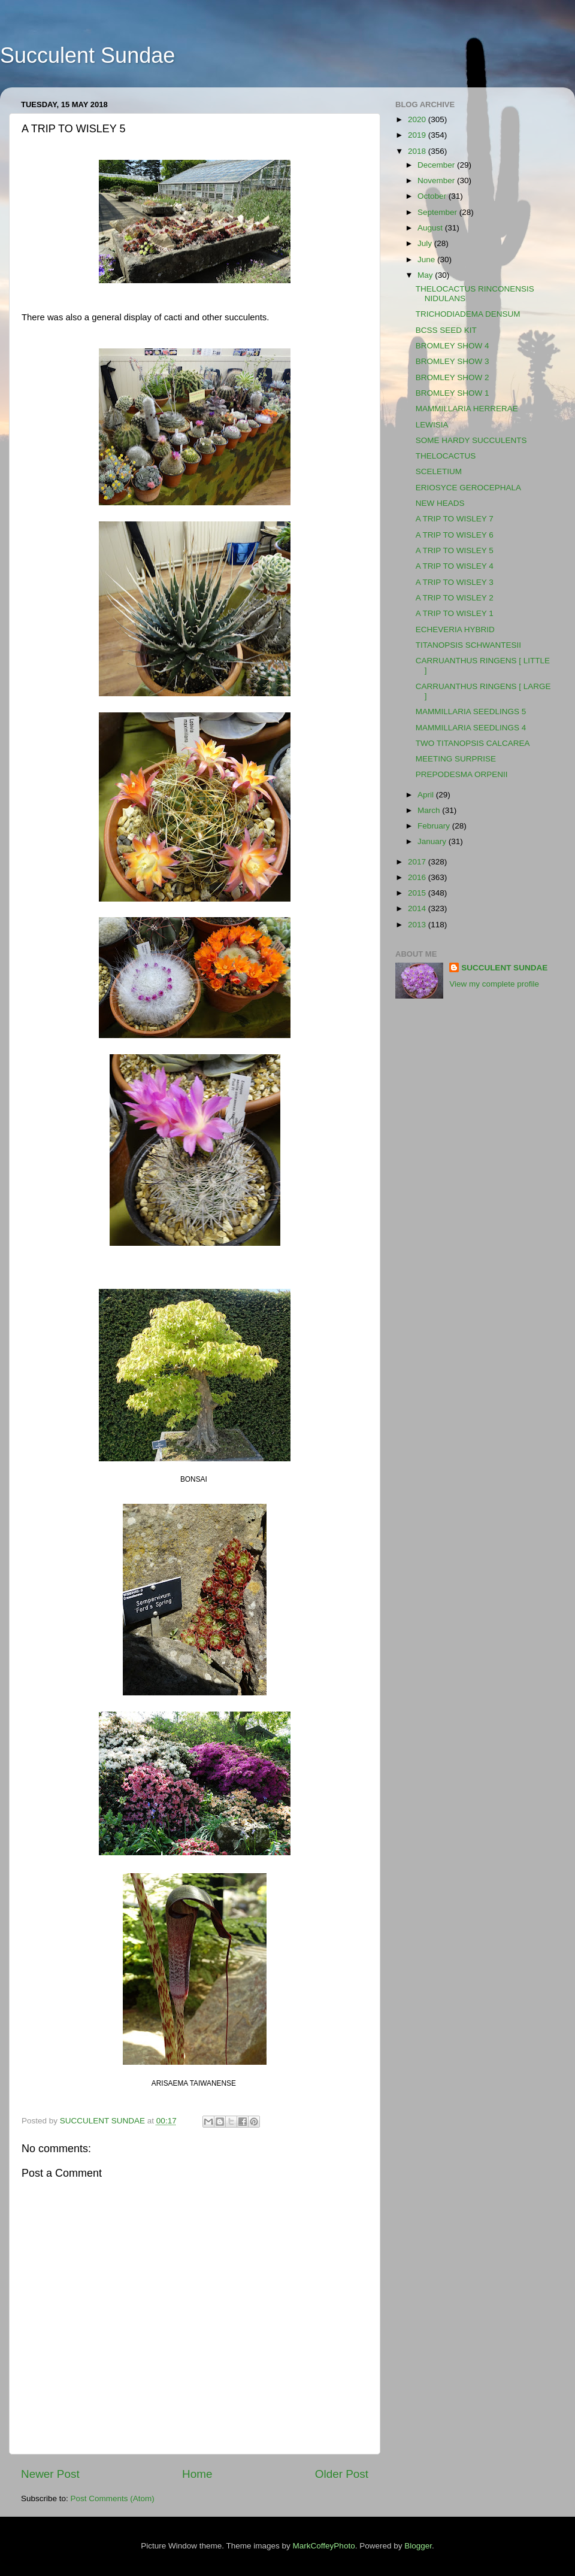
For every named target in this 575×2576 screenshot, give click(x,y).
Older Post (341, 2474)
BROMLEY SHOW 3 (452, 361)
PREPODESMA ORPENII (462, 774)
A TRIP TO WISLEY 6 (455, 534)
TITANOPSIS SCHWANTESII (468, 645)
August (431, 227)
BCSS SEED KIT (446, 330)
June (427, 259)
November (437, 180)
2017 (418, 861)
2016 (418, 877)
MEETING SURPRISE (456, 758)
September (438, 212)
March (429, 810)
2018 (418, 151)
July (425, 243)
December (437, 164)
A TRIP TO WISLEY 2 (455, 597)
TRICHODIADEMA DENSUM (468, 314)
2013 (418, 924)
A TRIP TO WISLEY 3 (455, 582)
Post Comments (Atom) (113, 2498)
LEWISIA (432, 424)
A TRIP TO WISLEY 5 (455, 550)
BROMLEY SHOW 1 (452, 393)
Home (197, 2474)
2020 (418, 119)
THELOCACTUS (446, 455)
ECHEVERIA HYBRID (455, 629)
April (426, 794)
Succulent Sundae (87, 55)
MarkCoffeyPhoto (324, 2545)
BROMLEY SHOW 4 (452, 345)
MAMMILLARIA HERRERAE (467, 408)
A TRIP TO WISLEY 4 (455, 566)
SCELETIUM (439, 471)
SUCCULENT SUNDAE (504, 967)
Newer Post (50, 2474)
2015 (418, 892)
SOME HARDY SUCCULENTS (471, 440)
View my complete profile (494, 983)
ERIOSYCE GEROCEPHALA (468, 487)
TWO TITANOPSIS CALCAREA (473, 743)
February (434, 825)
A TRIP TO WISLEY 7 (455, 518)
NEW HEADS (440, 503)
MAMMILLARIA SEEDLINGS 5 (471, 711)
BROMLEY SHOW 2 (452, 377)
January (433, 841)
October (433, 196)
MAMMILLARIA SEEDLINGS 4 (471, 727)
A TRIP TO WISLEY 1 (455, 613)
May (426, 275)
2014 (418, 908)
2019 (418, 135)
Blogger (418, 2545)
